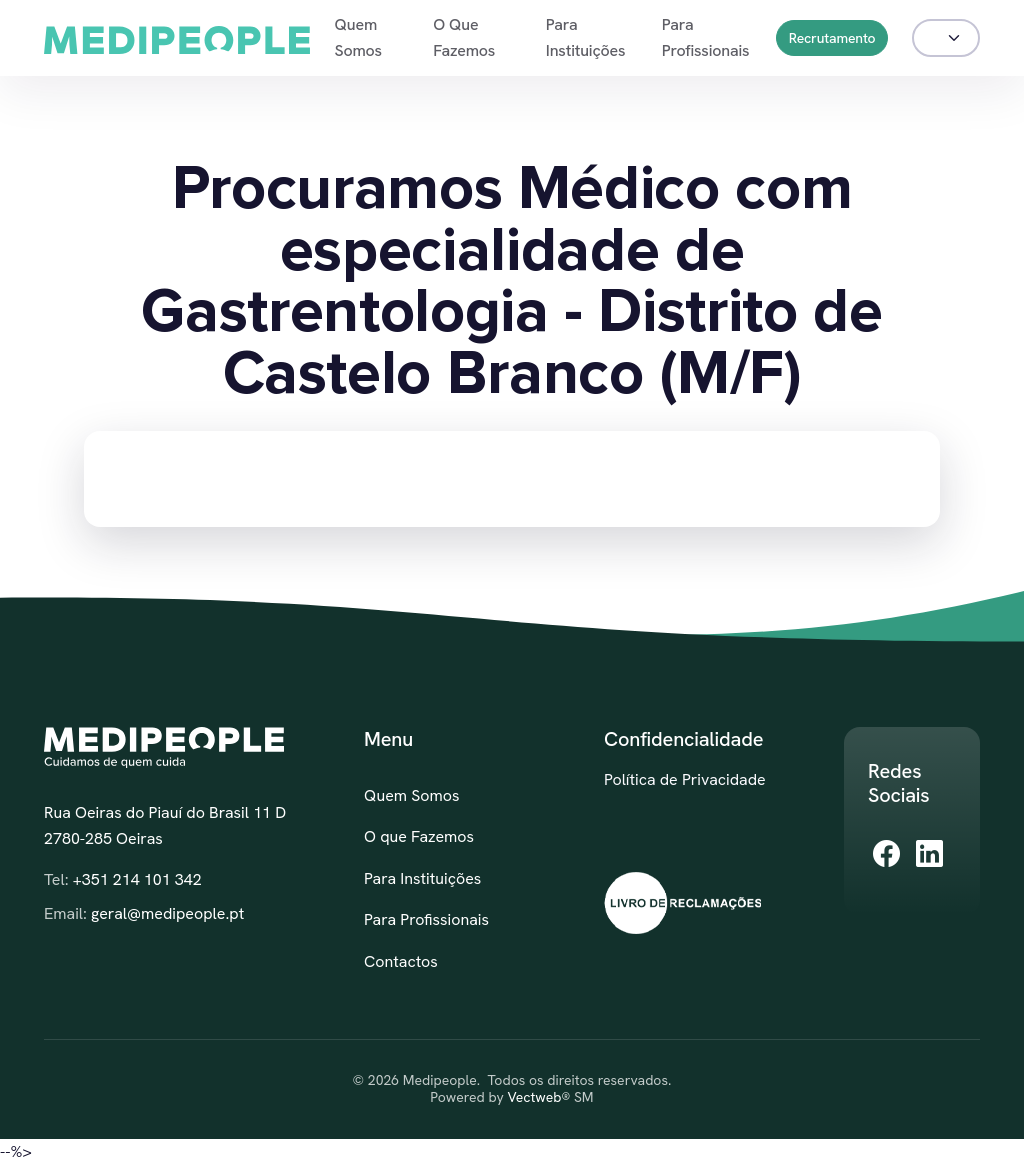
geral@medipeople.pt (167, 913)
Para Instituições (586, 37)
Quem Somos (357, 37)
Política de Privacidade (685, 779)
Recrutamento (832, 38)
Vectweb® (538, 1097)
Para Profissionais (706, 37)
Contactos (401, 961)
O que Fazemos (464, 37)
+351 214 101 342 (137, 879)
